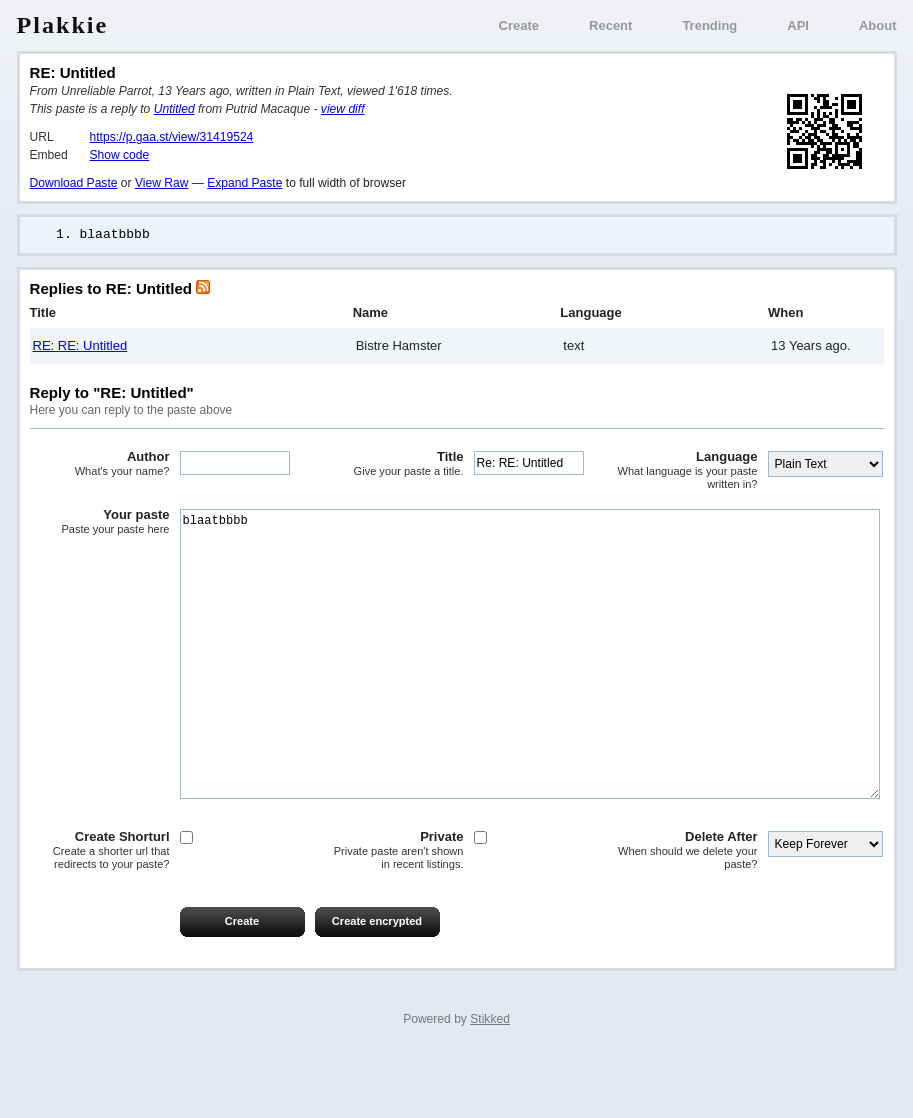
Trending (709, 25)
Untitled (174, 109)
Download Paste (74, 183)
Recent (610, 25)
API (798, 25)
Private (394, 911)
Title (394, 465)
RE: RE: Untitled (80, 346)
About (878, 25)
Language (688, 471)
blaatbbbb (530, 685)
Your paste (100, 523)
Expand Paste (244, 183)
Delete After (688, 911)
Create (519, 25)
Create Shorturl (100, 911)
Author (100, 465)
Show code (120, 155)
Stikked (490, 1080)
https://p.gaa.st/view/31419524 (172, 137)
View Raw (161, 183)
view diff (343, 109)
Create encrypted (377, 982)
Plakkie (63, 25)
